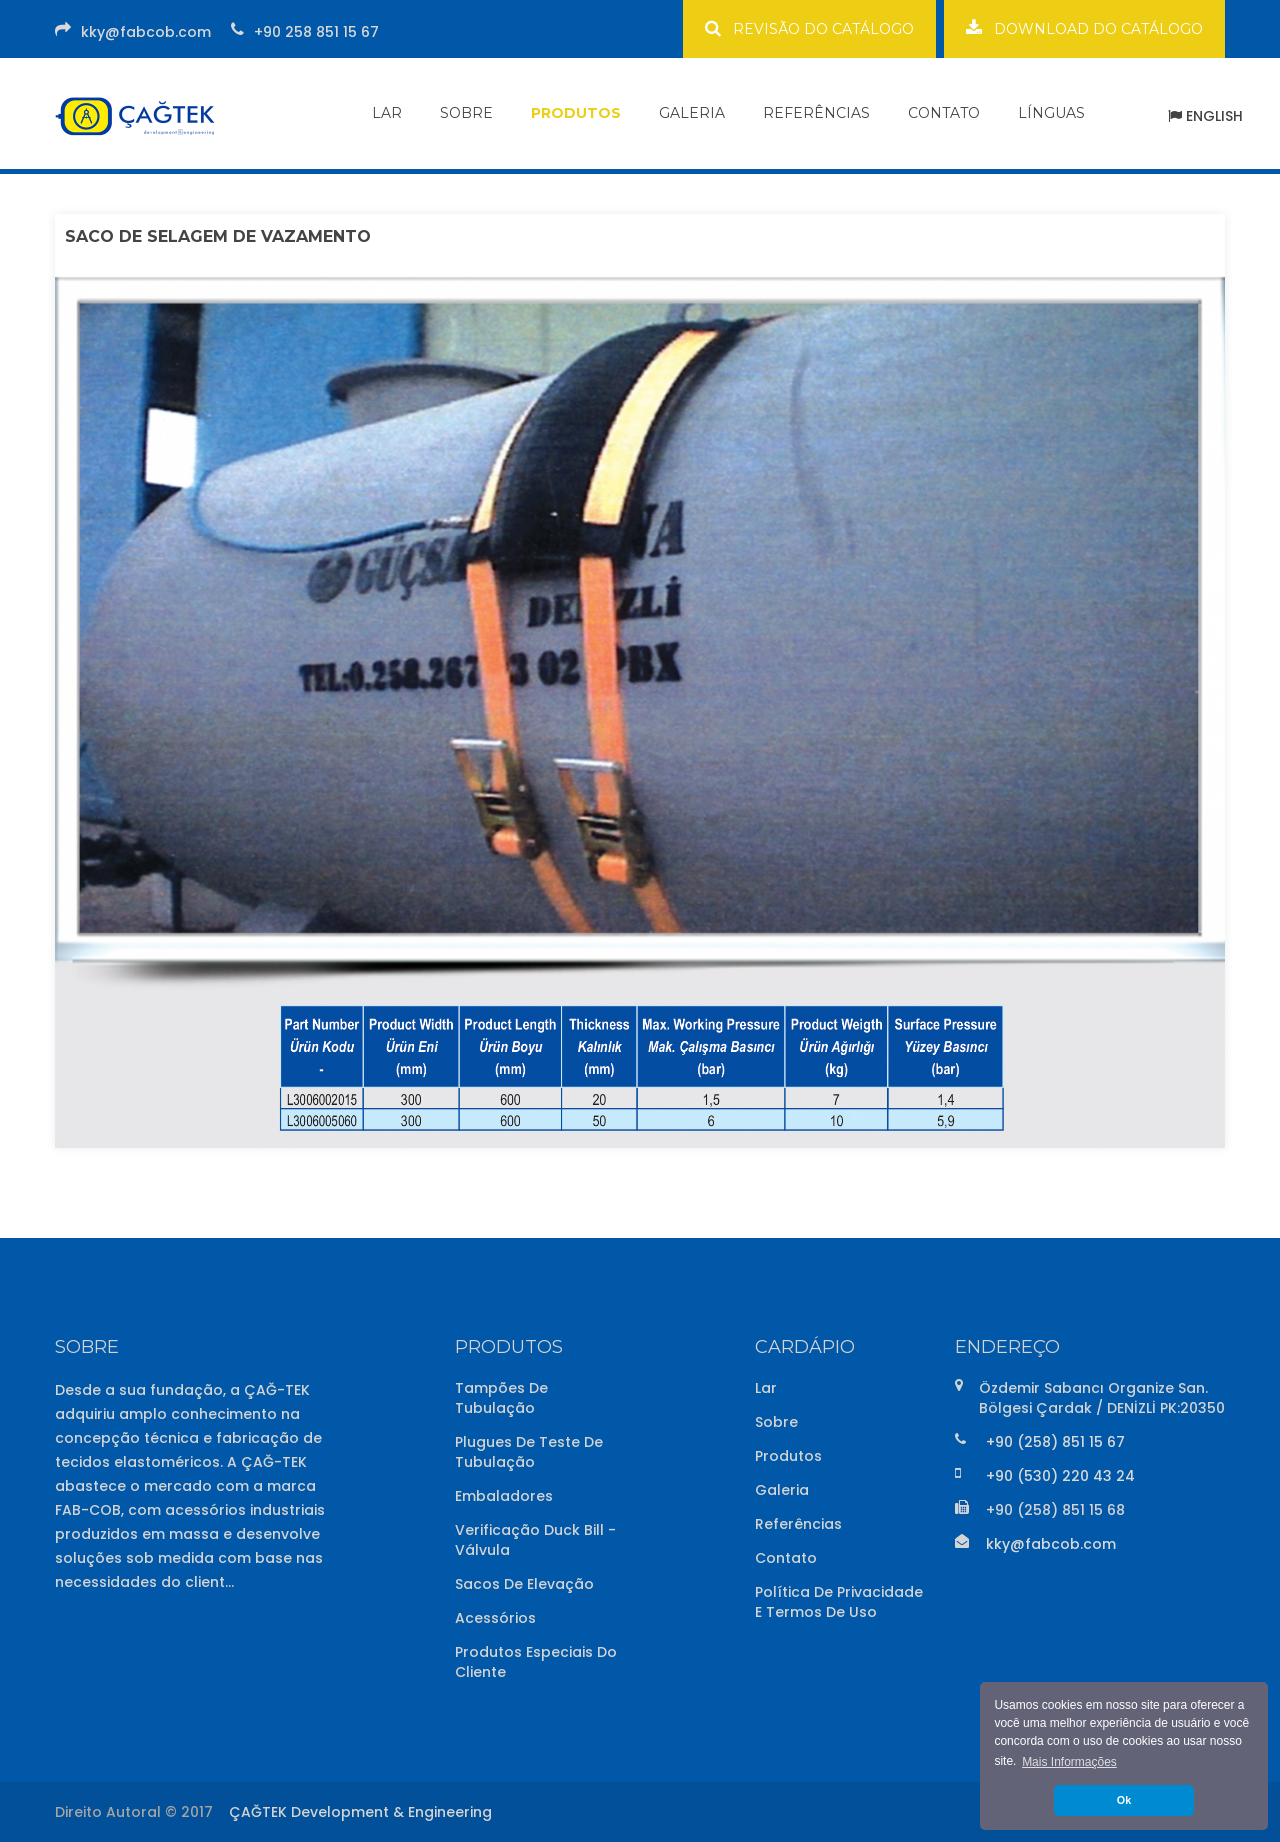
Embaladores (504, 1496)
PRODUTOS (576, 113)
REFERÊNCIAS (816, 113)
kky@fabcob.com (146, 32)
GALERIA (692, 113)
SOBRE (466, 113)
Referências (798, 1524)
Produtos (788, 1456)
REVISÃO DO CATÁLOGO (809, 28)
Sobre (776, 1422)
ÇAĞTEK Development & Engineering (360, 1812)
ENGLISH (1205, 116)
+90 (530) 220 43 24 (1060, 1476)
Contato (786, 1558)
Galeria (782, 1490)
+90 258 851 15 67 (316, 32)
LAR (387, 113)
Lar (766, 1388)
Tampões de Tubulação (501, 1398)
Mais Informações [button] (1069, 1762)
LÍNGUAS (1051, 113)
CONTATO (944, 113)
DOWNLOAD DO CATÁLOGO (1084, 28)
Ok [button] (1124, 1800)
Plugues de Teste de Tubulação (529, 1452)
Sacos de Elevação (524, 1584)
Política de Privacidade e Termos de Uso (839, 1602)
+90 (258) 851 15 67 (1055, 1442)
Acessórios (495, 1618)
